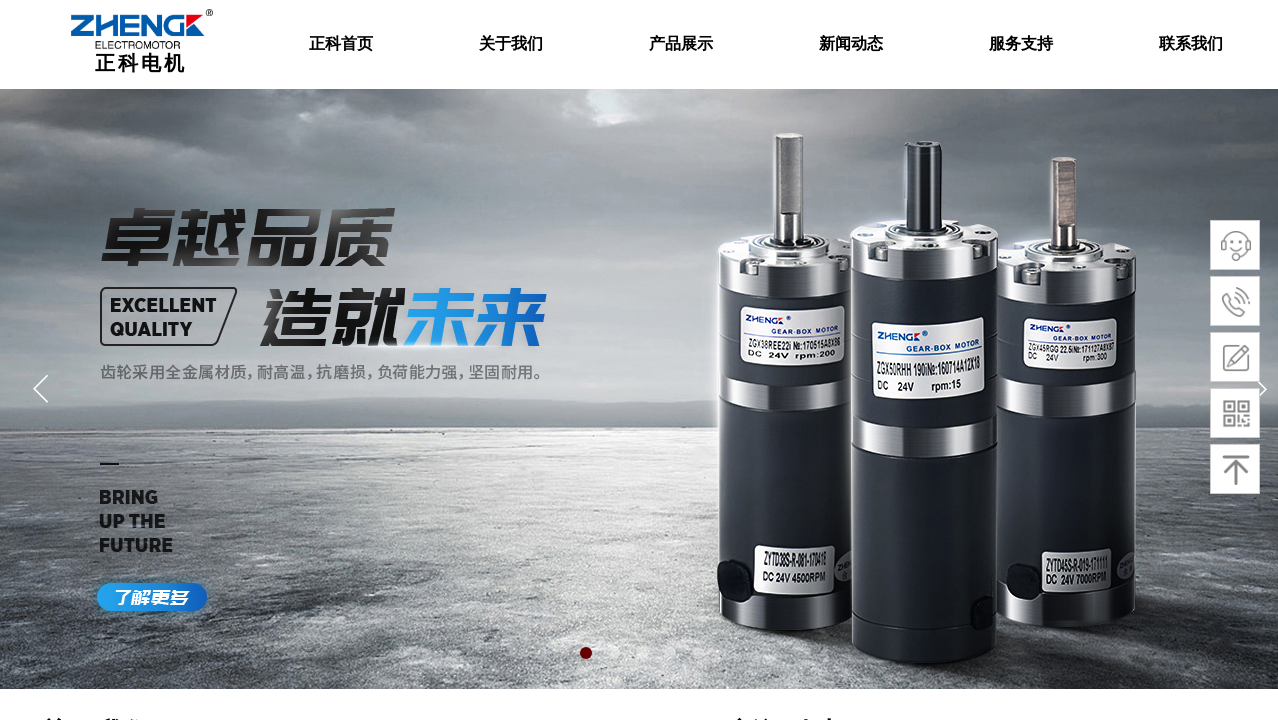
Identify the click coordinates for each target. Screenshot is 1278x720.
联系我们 (1191, 43)
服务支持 (1021, 43)
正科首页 (341, 43)
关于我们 (511, 43)
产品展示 (681, 43)
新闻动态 (851, 43)
